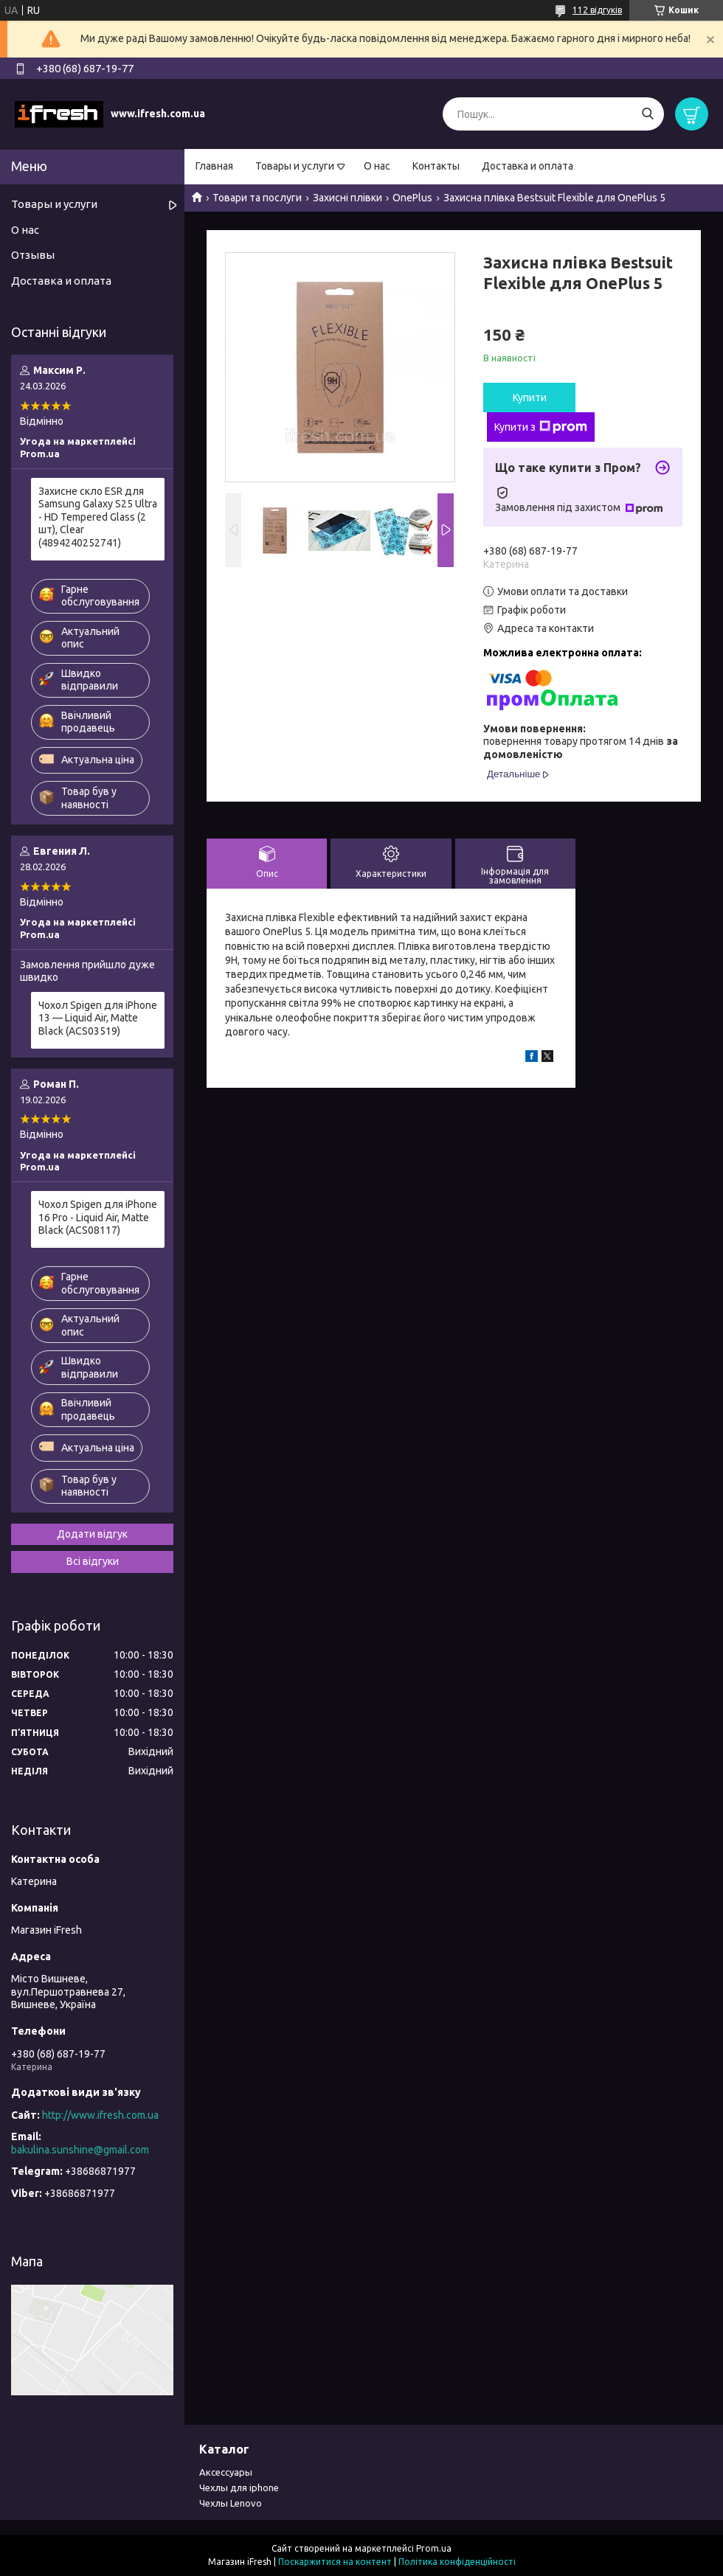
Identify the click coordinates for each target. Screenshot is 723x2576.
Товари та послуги (257, 198)
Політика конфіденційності (457, 2561)
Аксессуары (225, 2472)
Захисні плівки (347, 198)
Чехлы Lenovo (230, 2503)
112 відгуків (597, 10)
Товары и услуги (294, 166)
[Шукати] (647, 114)
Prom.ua (434, 2548)
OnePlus (412, 198)
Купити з (540, 427)
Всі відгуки (92, 1561)
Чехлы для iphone (239, 2487)
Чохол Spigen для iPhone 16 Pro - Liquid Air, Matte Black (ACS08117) (97, 1217)
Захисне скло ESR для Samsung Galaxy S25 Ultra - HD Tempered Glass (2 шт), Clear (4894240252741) (97, 517)
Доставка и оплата (527, 166)
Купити (530, 397)
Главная (214, 166)
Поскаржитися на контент (335, 2561)
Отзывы (33, 255)
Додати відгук (92, 1534)
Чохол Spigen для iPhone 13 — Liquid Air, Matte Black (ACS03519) (97, 1018)
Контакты (436, 166)
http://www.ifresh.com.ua (100, 2115)
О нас (377, 166)
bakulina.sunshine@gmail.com (80, 2150)
